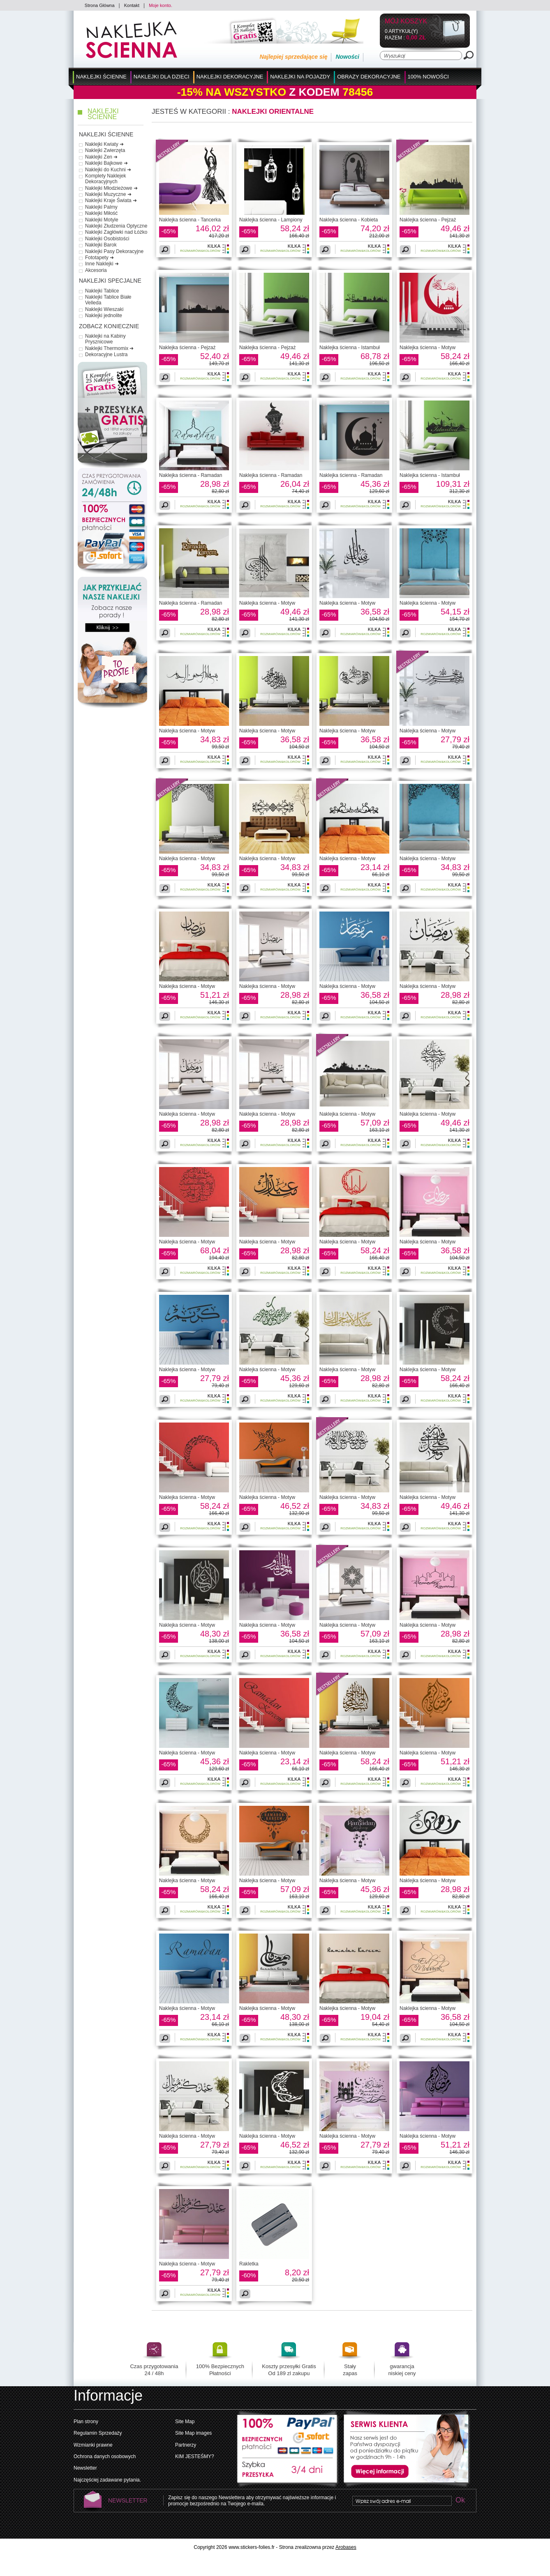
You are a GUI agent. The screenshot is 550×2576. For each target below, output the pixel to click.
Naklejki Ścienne (101, 77)
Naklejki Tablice (102, 291)
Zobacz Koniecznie (109, 326)
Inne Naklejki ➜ (102, 264)
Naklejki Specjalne (110, 280)
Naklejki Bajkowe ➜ (106, 163)
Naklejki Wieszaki (104, 309)
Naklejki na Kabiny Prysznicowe (105, 339)
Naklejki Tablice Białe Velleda (108, 300)
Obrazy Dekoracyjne (368, 77)
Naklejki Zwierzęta (105, 150)
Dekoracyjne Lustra (106, 354)
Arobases (345, 2547)
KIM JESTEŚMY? (194, 2456)
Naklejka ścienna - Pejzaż (428, 220)
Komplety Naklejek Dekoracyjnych (105, 178)
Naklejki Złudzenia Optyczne (116, 226)
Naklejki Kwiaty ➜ (104, 144)
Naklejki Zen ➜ (101, 157)
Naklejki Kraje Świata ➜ (111, 200)
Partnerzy (185, 2445)
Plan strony (86, 2421)
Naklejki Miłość (101, 213)
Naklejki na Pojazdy (300, 77)
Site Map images (193, 2433)
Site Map (184, 2421)
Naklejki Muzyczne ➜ (108, 194)
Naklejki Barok (101, 245)
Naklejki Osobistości (107, 239)
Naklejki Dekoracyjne (229, 77)
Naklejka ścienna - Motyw (427, 347)
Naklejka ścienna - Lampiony (270, 220)
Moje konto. (160, 5)
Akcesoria (96, 270)
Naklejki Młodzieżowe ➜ (111, 188)
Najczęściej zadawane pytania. (107, 2480)
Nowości (347, 56)
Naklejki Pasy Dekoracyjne (114, 251)
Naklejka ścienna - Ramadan (190, 475)
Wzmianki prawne (93, 2445)
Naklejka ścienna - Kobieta (348, 220)
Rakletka (249, 2264)
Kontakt (131, 5)
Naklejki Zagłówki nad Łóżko (116, 232)
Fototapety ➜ (99, 257)
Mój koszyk (406, 21)
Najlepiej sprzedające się (293, 56)
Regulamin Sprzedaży (98, 2433)
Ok (459, 2500)
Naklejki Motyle (101, 220)
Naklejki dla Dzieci (161, 77)
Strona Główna (100, 5)
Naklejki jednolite (103, 315)
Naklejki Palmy (101, 207)
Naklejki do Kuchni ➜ (108, 170)
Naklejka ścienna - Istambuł (349, 347)
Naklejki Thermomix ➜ (109, 348)
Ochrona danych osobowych (105, 2456)
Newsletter (85, 2468)
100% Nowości (428, 77)
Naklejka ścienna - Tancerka (190, 220)
